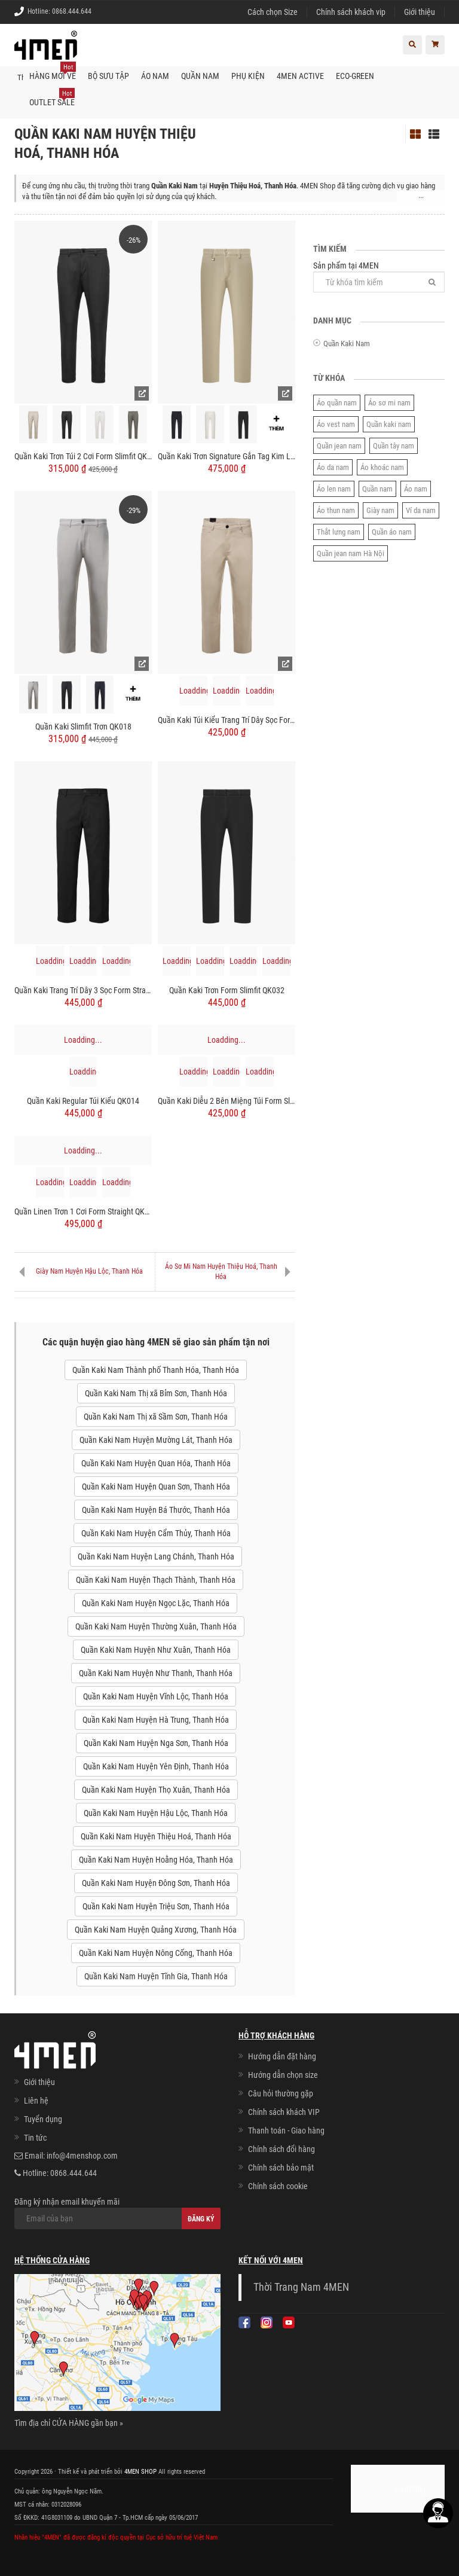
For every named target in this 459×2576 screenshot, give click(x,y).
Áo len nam (334, 488)
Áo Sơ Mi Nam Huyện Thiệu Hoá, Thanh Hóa (221, 1271)
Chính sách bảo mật (281, 2167)
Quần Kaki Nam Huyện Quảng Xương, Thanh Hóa (156, 1929)
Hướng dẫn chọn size (283, 2074)
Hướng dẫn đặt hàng (282, 2056)
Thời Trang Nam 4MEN (301, 2287)
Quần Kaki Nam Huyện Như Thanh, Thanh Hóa (155, 1672)
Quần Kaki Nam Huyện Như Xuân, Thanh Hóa (156, 1649)
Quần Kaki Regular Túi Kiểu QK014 (83, 1101)
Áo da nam (333, 467)
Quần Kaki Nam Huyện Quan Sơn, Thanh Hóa (156, 1486)
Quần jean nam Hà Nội (350, 553)
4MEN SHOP (140, 2470)
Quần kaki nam (388, 424)
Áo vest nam (336, 424)
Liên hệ (36, 2100)
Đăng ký (201, 2218)
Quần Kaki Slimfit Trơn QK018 (83, 726)
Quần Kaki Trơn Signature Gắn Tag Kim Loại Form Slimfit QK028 (226, 455)
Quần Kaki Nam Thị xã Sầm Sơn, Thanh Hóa (156, 1416)
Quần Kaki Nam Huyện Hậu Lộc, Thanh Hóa (156, 1812)
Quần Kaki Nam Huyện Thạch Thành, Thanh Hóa (155, 1579)
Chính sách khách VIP (284, 2111)
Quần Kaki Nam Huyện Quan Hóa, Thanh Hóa (156, 1462)
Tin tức (35, 2137)
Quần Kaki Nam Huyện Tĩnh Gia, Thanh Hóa (156, 1975)
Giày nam (380, 510)
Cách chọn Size (272, 12)
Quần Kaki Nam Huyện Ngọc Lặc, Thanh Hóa (156, 1602)
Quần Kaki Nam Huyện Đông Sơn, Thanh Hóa (156, 1882)
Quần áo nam (392, 531)
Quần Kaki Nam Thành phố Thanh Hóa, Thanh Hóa (155, 1369)
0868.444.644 (71, 11)
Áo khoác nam (382, 467)
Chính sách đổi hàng (281, 2148)
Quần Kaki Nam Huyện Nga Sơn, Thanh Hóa (156, 1742)
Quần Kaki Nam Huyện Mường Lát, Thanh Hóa (155, 1439)
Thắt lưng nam (338, 531)
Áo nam (415, 488)
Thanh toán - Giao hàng (286, 2130)
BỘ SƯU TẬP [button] (108, 75)
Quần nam (377, 488)
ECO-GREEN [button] (355, 75)
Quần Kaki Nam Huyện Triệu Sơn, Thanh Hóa (156, 1905)
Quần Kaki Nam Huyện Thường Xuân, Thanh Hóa (156, 1626)
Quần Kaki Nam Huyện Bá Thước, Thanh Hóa (156, 1509)
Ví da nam (421, 510)
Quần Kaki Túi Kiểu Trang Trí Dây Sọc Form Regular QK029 (226, 720)
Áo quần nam (337, 402)
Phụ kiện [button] (248, 75)
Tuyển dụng (43, 2118)
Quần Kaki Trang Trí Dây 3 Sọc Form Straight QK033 (83, 990)
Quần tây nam (393, 445)
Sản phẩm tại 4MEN (379, 276)
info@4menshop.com (82, 2155)
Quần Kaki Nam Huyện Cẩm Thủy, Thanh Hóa (156, 1532)
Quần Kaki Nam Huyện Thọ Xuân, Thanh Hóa (156, 1789)
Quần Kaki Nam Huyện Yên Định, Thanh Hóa (156, 1766)
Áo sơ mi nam (389, 402)
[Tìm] (432, 281)
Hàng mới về (52, 71)
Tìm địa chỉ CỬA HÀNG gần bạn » (68, 2422)
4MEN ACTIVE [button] (300, 75)
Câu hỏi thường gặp (280, 2093)
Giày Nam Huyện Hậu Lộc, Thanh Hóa (89, 1271)
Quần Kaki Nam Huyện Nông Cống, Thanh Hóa (155, 1952)
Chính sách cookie (278, 2185)
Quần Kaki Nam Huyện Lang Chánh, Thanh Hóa (156, 1556)
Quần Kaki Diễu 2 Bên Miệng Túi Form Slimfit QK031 (226, 1101)
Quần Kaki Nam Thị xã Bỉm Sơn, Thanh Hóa (156, 1392)
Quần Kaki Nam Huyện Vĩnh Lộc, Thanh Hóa (155, 1696)
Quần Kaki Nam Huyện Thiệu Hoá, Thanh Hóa (156, 1836)
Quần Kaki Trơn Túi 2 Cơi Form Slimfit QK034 (83, 455)
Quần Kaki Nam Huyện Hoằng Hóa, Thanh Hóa (156, 1859)
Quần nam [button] (200, 75)
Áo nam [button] (155, 75)
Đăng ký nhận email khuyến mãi (117, 2212)
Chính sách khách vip (350, 12)
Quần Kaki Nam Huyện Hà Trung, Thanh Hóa (155, 1719)
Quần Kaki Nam (346, 343)
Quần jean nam (339, 445)
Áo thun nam (336, 510)
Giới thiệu (419, 12)
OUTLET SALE (52, 97)
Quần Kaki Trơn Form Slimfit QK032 (226, 990)
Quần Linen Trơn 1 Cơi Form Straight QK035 (83, 1211)
